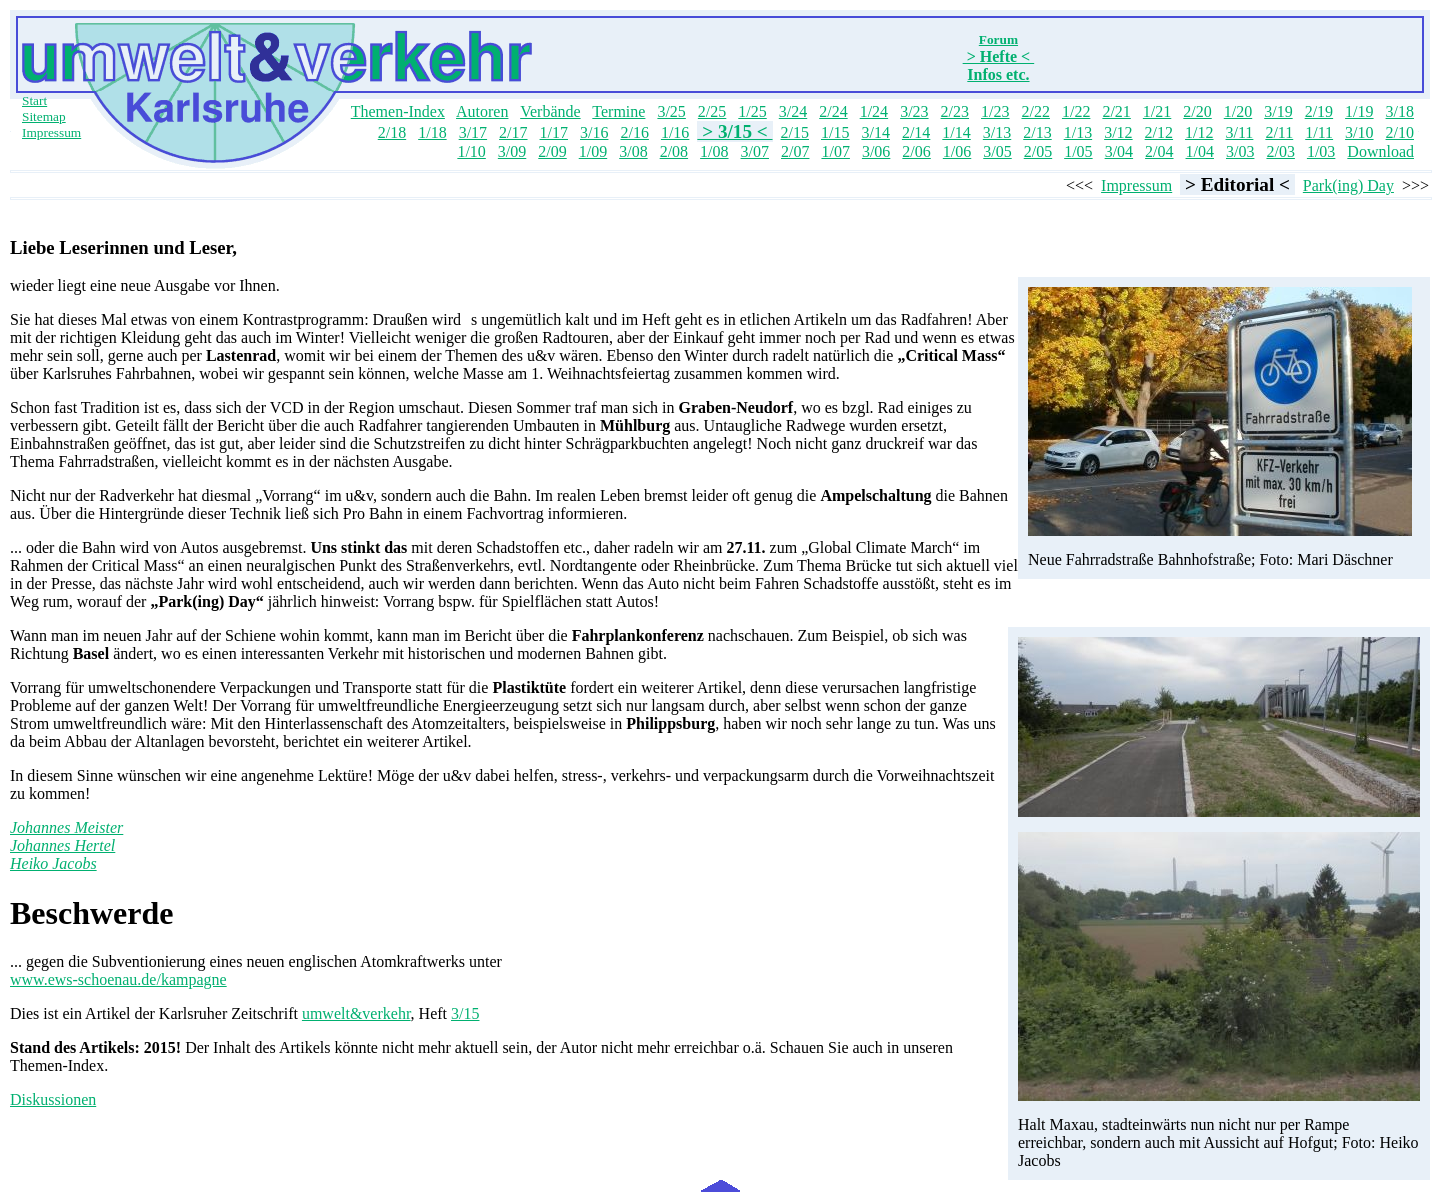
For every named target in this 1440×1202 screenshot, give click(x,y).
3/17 (473, 132)
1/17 (554, 132)
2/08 (674, 151)
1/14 (956, 132)
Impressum (51, 132)
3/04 (1119, 151)
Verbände (550, 111)
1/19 (1359, 111)
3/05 (997, 151)
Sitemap (44, 116)
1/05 (1078, 151)
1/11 (1319, 132)
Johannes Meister (66, 827)
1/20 (1238, 111)
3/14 (875, 132)
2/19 (1319, 111)
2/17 (513, 132)
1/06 (957, 151)
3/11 (1240, 132)
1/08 (714, 151)
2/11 (1279, 132)
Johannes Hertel (62, 845)
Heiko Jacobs (53, 863)
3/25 (671, 111)
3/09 (512, 151)
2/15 (795, 132)
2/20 (1197, 111)
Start (34, 100)
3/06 (876, 151)
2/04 (1159, 151)
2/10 (1400, 132)
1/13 (1078, 132)
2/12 (1159, 132)
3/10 (1359, 132)
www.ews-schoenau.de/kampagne (118, 979)
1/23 (995, 111)
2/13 (1037, 132)
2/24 (833, 111)
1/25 (752, 111)
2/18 (392, 132)
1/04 (1200, 151)
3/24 (793, 111)
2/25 (712, 111)
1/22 (1076, 111)
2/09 (552, 151)
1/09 (593, 151)
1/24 (874, 111)
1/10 (471, 151)
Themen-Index (398, 111)
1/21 (1157, 111)
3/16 (594, 132)
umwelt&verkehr (356, 1013)
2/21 (1116, 111)
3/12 (1118, 132)
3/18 (1400, 111)
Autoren (482, 111)
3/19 (1278, 111)
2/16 (634, 132)
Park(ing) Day (1348, 185)
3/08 (633, 151)
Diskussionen (53, 1099)
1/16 (675, 132)
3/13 (997, 132)
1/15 (835, 132)
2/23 (955, 111)
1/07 (835, 151)
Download (1380, 151)
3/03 (1240, 151)
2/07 (795, 151)
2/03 (1280, 151)
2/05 (1038, 151)
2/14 (916, 132)
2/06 (916, 151)
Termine (618, 111)
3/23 (914, 111)
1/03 (1321, 151)
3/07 (755, 151)
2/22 (1035, 111)
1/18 (432, 132)
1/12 (1199, 132)
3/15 (465, 1013)
